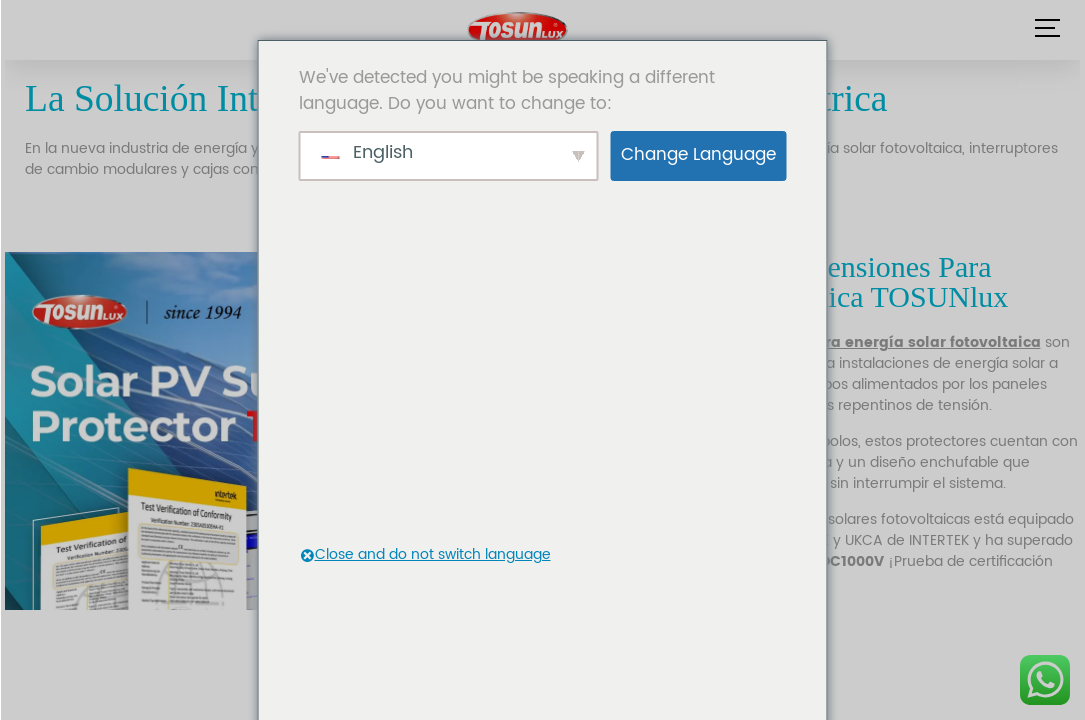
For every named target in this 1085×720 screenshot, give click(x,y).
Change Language (698, 155)
